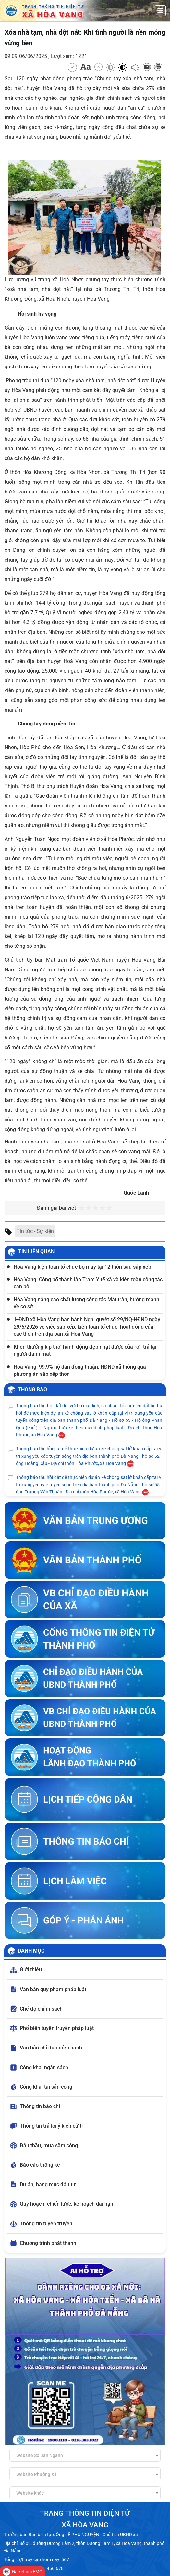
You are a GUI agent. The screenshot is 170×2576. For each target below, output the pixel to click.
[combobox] (85, 2455)
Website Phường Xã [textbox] (36, 2474)
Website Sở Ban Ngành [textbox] (39, 2455)
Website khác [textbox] (30, 2493)
